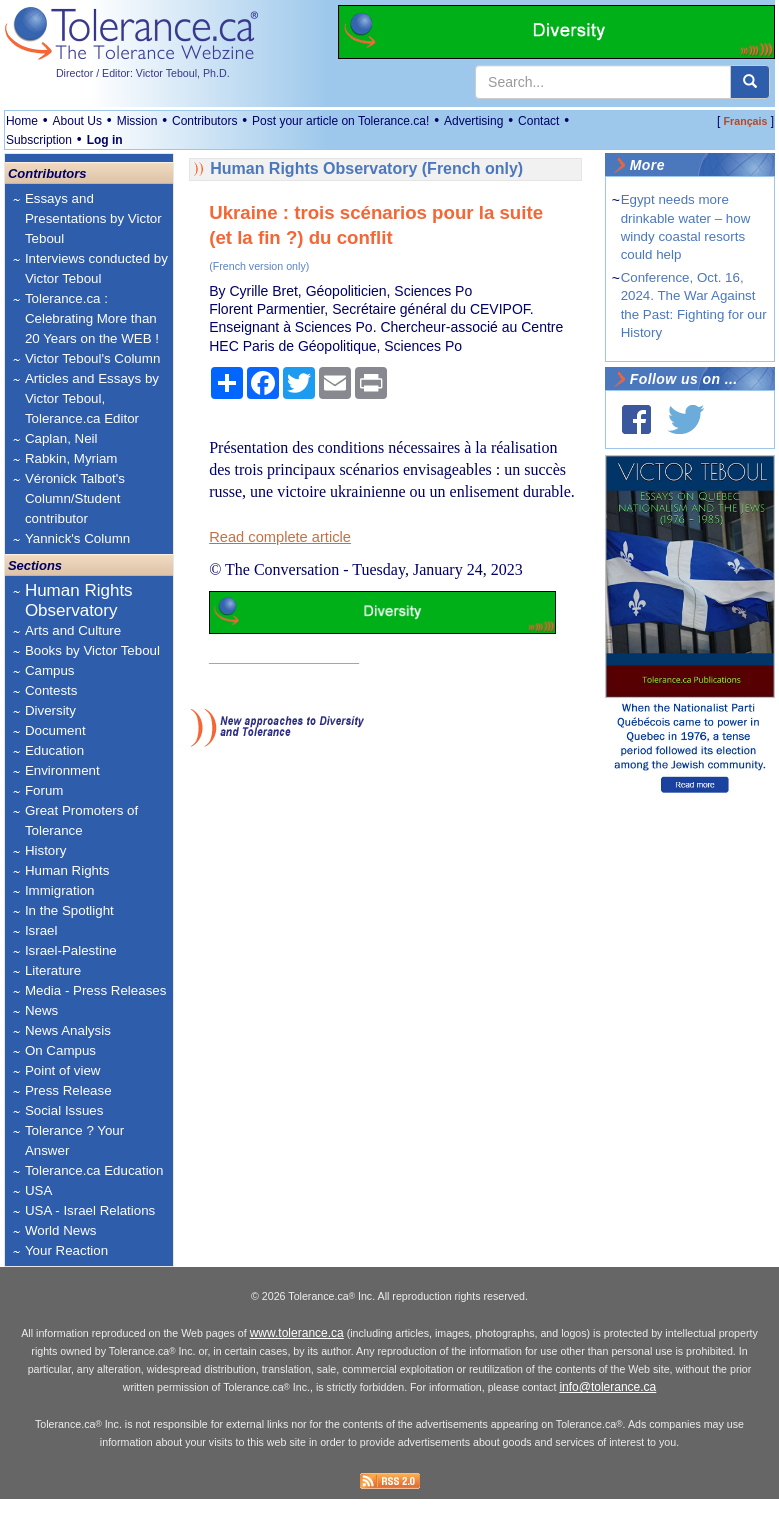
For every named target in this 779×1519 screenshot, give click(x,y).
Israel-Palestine (71, 950)
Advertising (473, 121)
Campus (50, 670)
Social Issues (64, 1110)
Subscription (39, 140)
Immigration (60, 890)
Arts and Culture (73, 630)
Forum (44, 790)
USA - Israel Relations (90, 1210)
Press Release (68, 1090)
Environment (62, 770)
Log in (105, 140)
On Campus (60, 1050)
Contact (538, 121)
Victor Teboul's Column (92, 358)
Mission (137, 121)
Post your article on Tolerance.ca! (340, 121)
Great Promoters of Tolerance (81, 820)
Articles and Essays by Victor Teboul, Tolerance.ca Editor (92, 398)
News (41, 1010)
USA (38, 1190)
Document (55, 730)
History (45, 850)
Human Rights (67, 870)
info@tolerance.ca (607, 1407)
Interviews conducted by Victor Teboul (96, 268)
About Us (77, 121)
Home (22, 121)
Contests (51, 690)
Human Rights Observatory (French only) (366, 168)
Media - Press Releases (95, 990)
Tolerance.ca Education (94, 1170)
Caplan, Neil (61, 438)
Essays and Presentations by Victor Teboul (93, 218)
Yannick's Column (77, 538)
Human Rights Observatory (79, 600)
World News (61, 1230)
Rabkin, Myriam (71, 458)
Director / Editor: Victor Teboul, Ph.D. (143, 73)
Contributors (204, 121)
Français (746, 121)
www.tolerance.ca (297, 1353)
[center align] (750, 82)
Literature (53, 970)
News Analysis (68, 1030)
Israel (41, 930)
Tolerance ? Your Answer (74, 1140)
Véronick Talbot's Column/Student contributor (75, 498)
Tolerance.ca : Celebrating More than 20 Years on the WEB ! (92, 318)
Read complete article (280, 537)
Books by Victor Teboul (92, 650)
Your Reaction (66, 1250)
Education (54, 750)
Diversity (50, 710)
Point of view (63, 1070)
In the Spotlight (69, 910)
